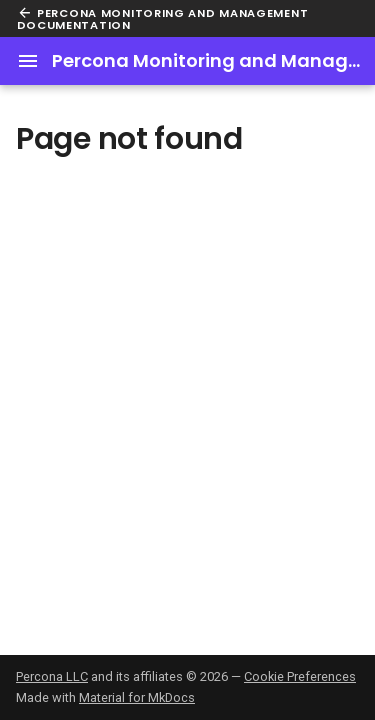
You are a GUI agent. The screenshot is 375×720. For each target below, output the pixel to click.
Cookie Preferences (300, 676)
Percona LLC (52, 676)
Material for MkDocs (137, 697)
